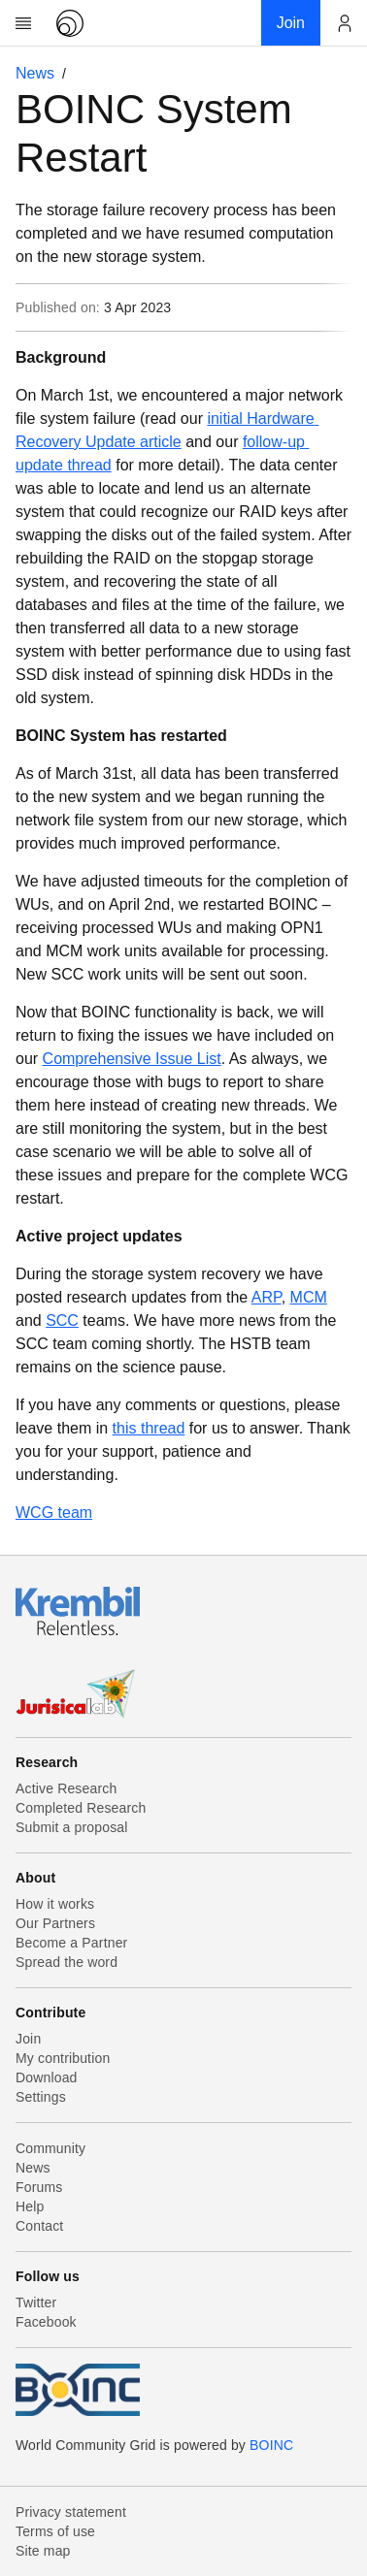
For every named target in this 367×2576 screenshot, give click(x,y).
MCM (308, 1297)
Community (50, 2148)
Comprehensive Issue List (132, 1058)
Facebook (46, 2322)
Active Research (66, 1788)
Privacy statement (71, 2512)
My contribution (63, 2058)
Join (28, 2038)
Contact (39, 2226)
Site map (43, 2551)
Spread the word (66, 1962)
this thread (149, 1428)
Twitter (36, 2302)
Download (47, 2077)
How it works (55, 1904)
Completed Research (81, 1808)
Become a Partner (71, 1942)
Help (30, 2206)
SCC (62, 1320)
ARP (266, 1297)
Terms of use (55, 2531)
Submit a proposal (72, 1827)
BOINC (271, 2445)
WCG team (54, 1512)
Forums (39, 2187)
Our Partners (55, 1923)
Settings (41, 2097)
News (35, 73)
